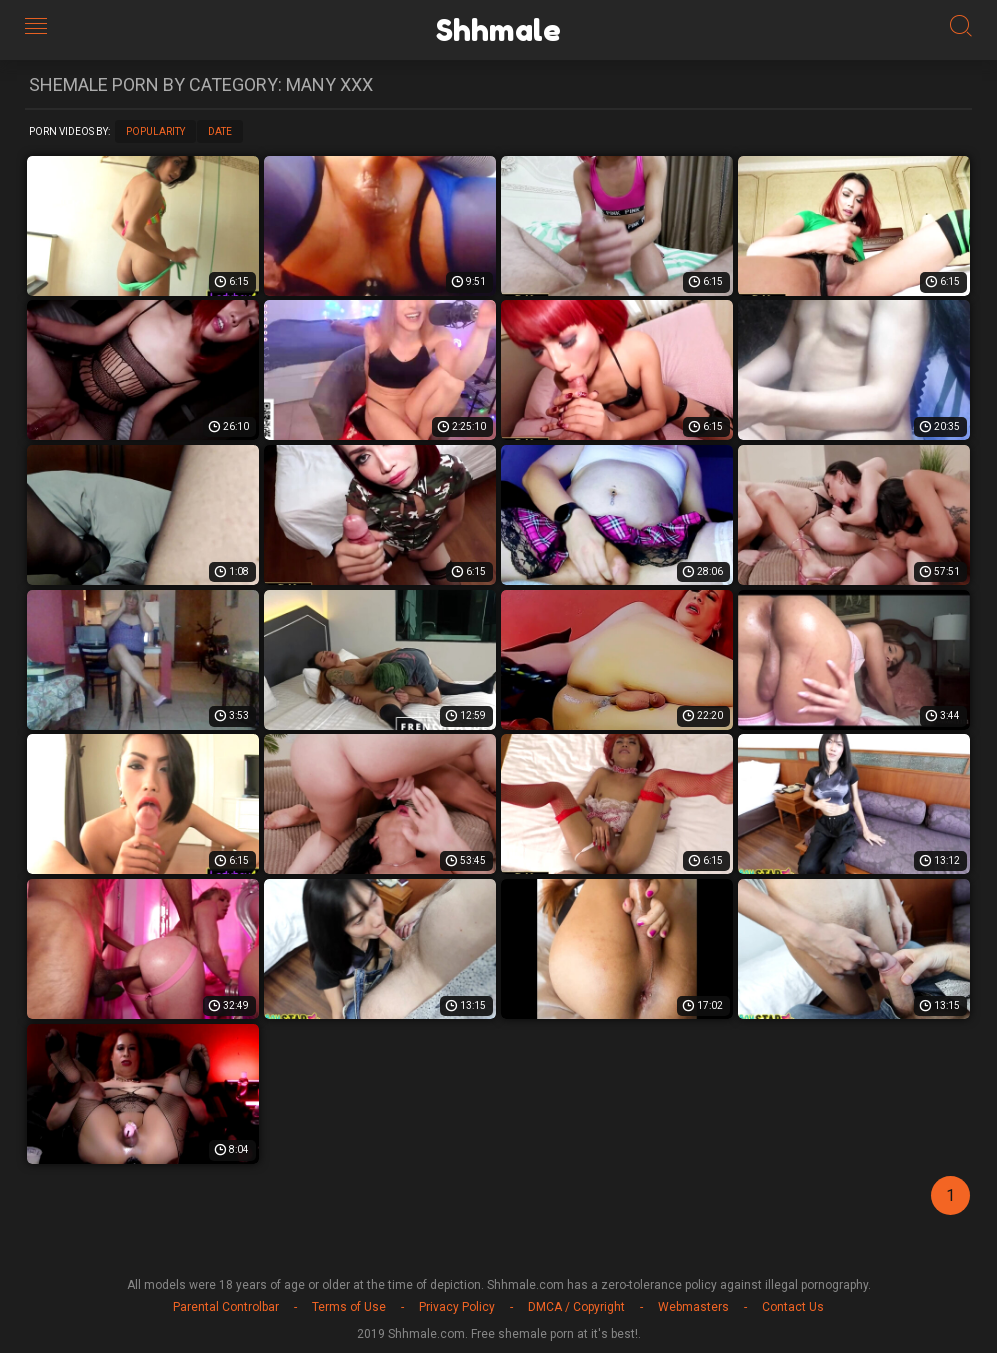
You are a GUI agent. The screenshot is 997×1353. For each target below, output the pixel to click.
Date (220, 131)
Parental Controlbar (226, 1307)
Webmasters (693, 1307)
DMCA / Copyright (576, 1307)
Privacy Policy (457, 1307)
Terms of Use (349, 1307)
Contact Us (793, 1307)
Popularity (155, 131)
